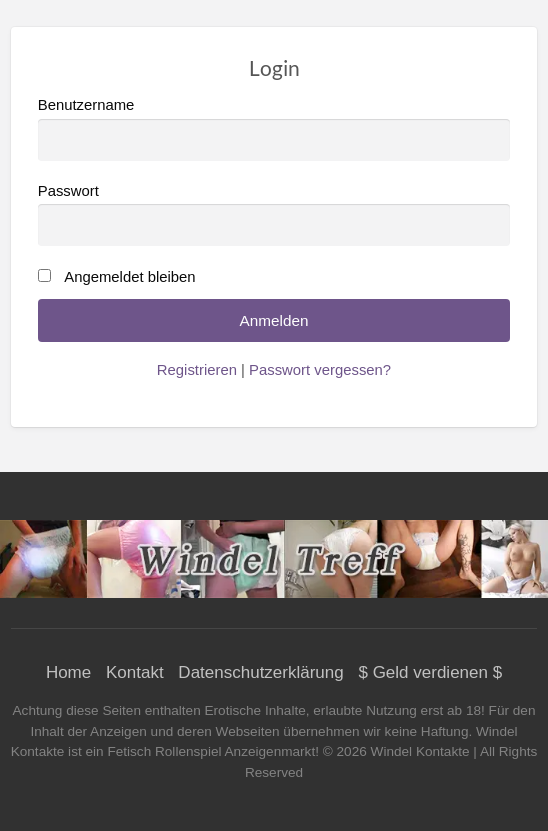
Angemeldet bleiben (129, 277)
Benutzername (274, 128)
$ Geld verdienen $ (430, 672)
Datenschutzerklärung (260, 672)
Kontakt (135, 672)
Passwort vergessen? (320, 370)
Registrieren (197, 370)
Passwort (274, 214)
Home (68, 672)
